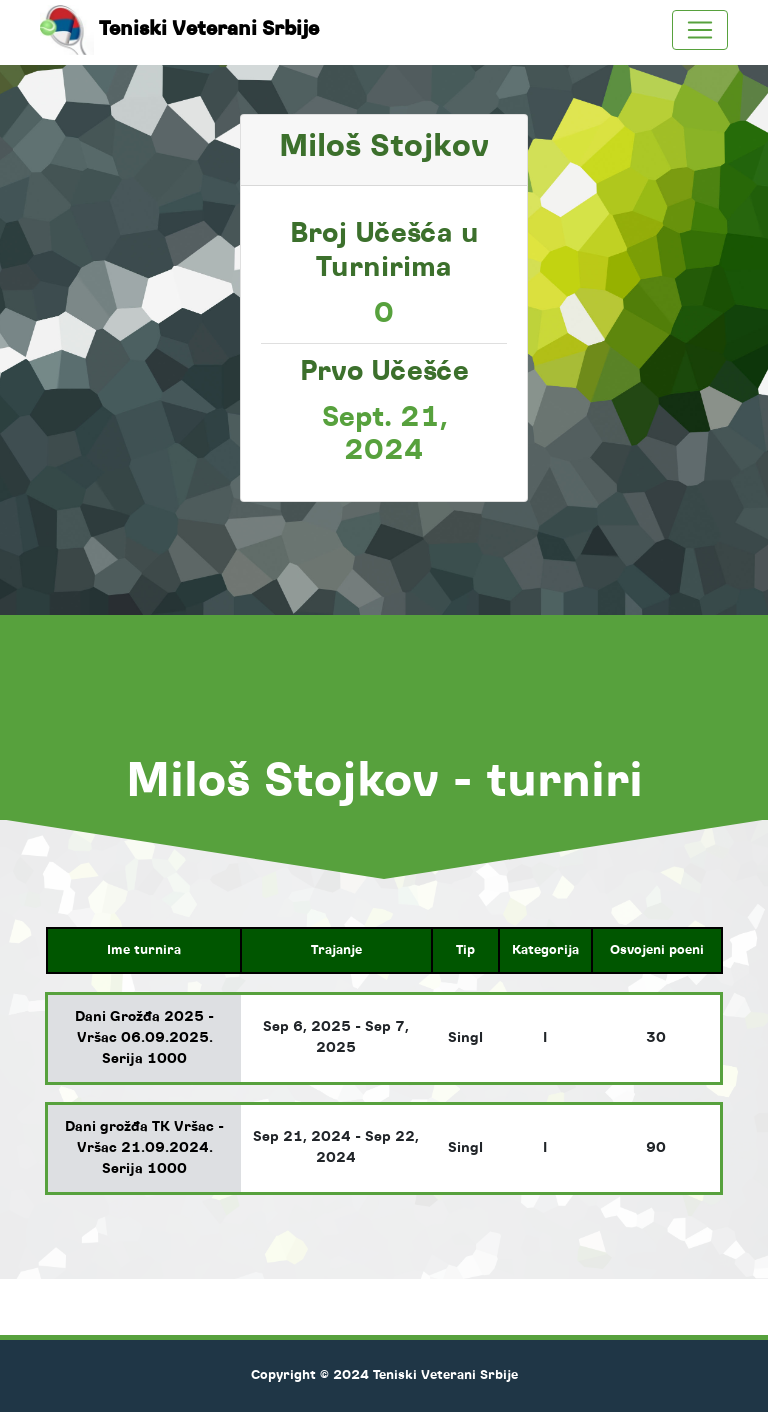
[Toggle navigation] (700, 30)
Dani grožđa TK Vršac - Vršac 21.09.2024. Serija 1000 (144, 1148)
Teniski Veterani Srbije (187, 30)
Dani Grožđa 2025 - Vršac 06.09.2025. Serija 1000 (144, 1038)
